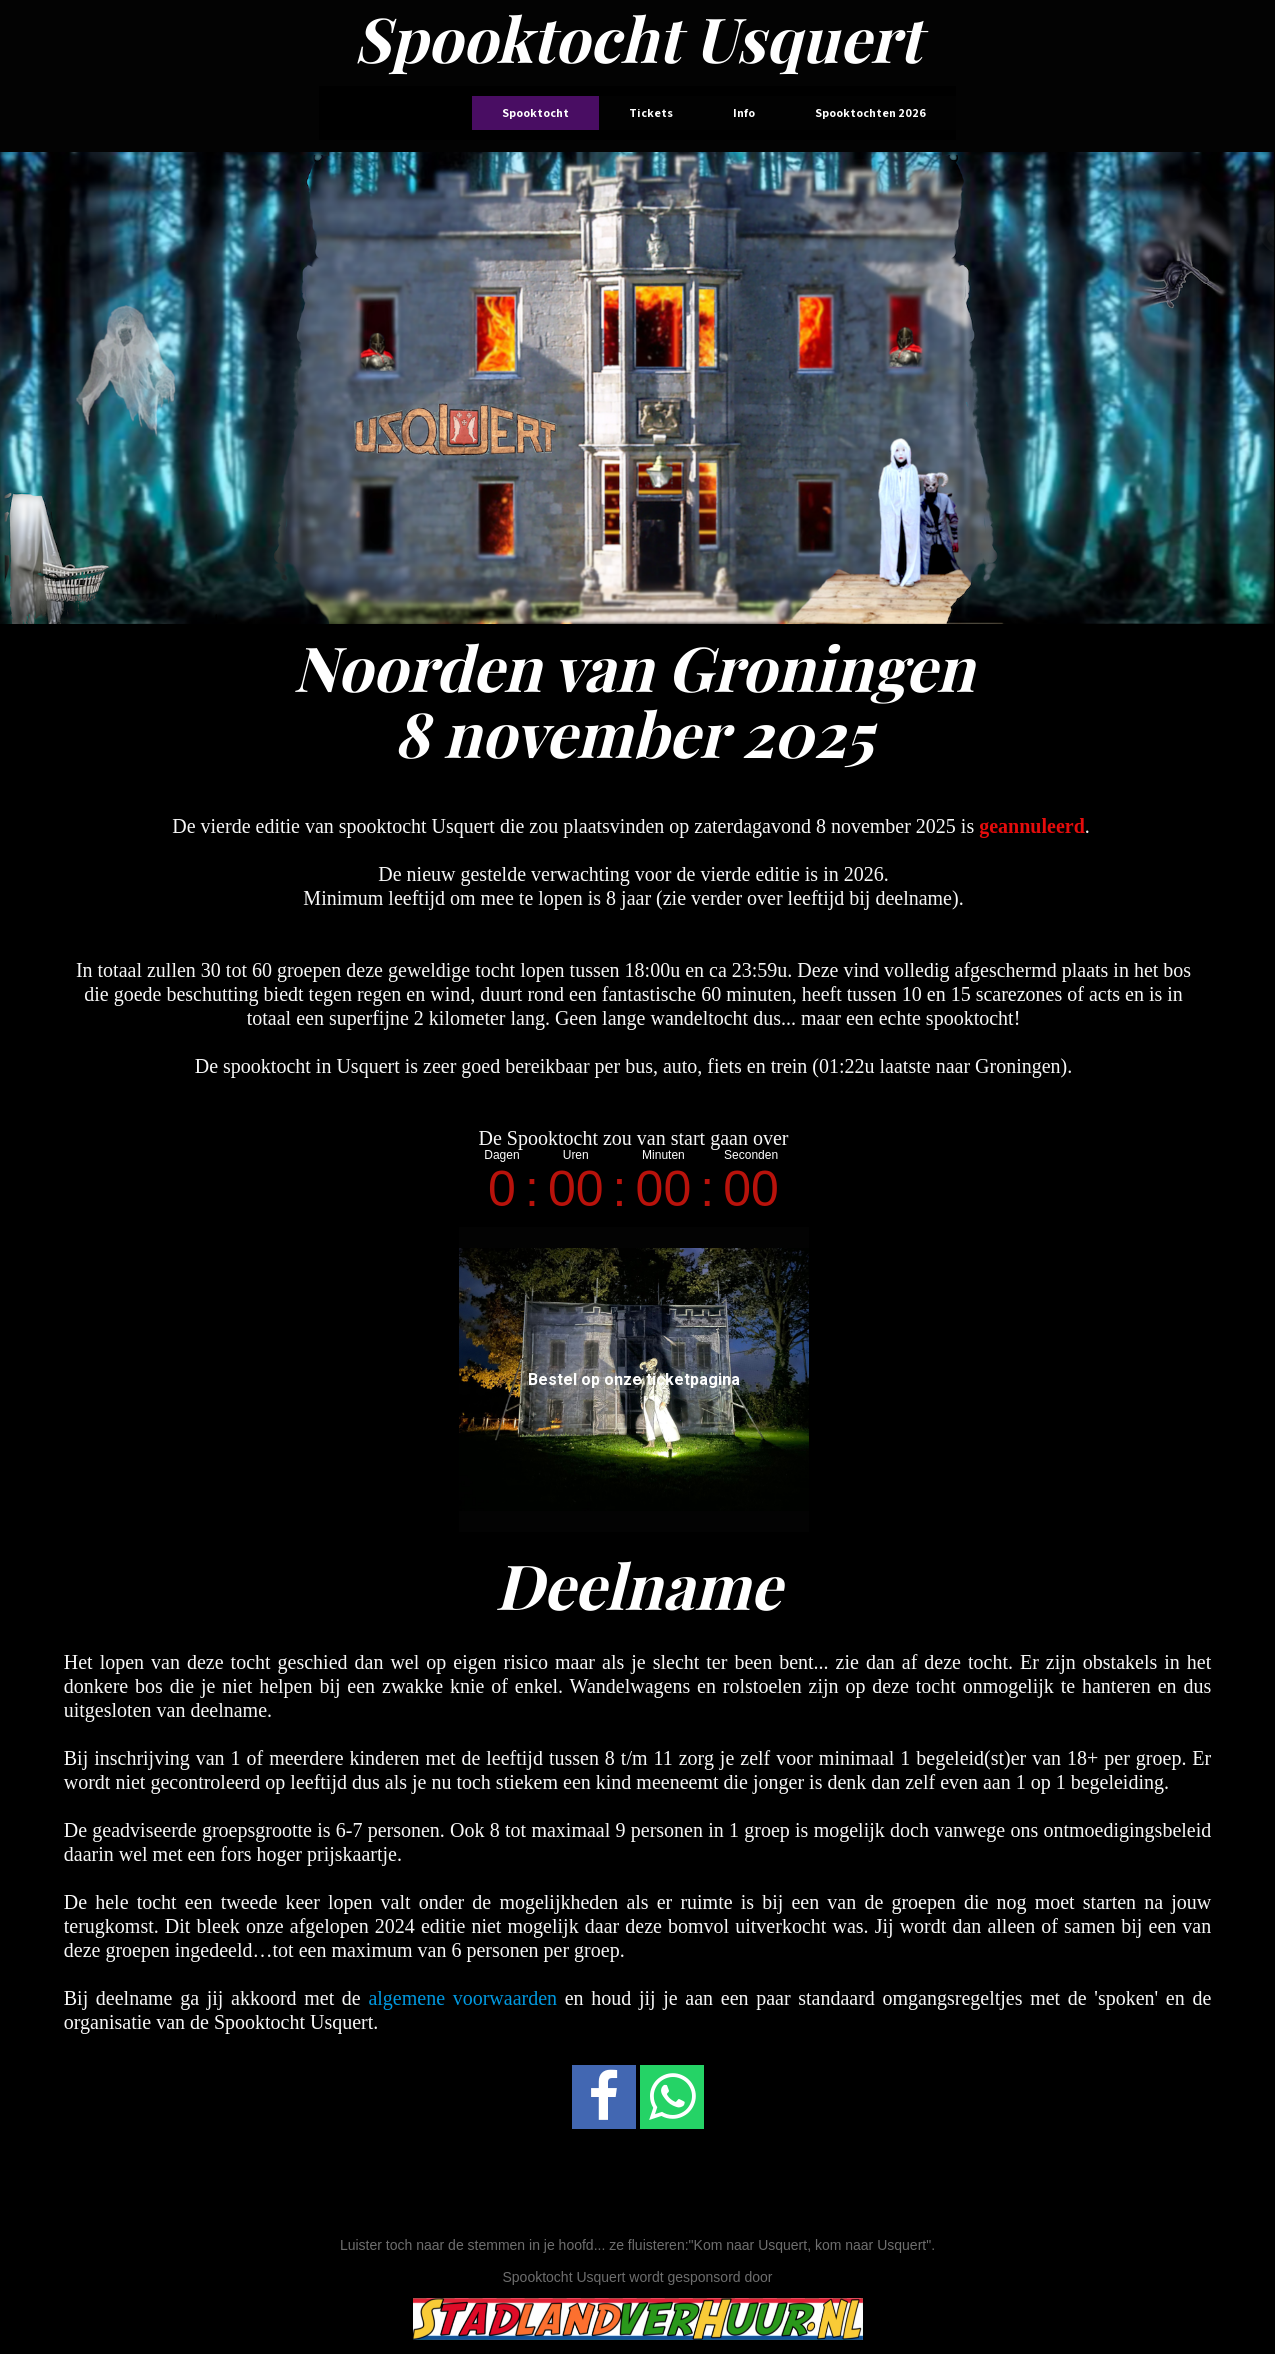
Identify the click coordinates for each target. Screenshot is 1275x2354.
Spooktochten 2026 (870, 112)
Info (744, 112)
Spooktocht (535, 112)
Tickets (651, 112)
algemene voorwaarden (462, 1998)
